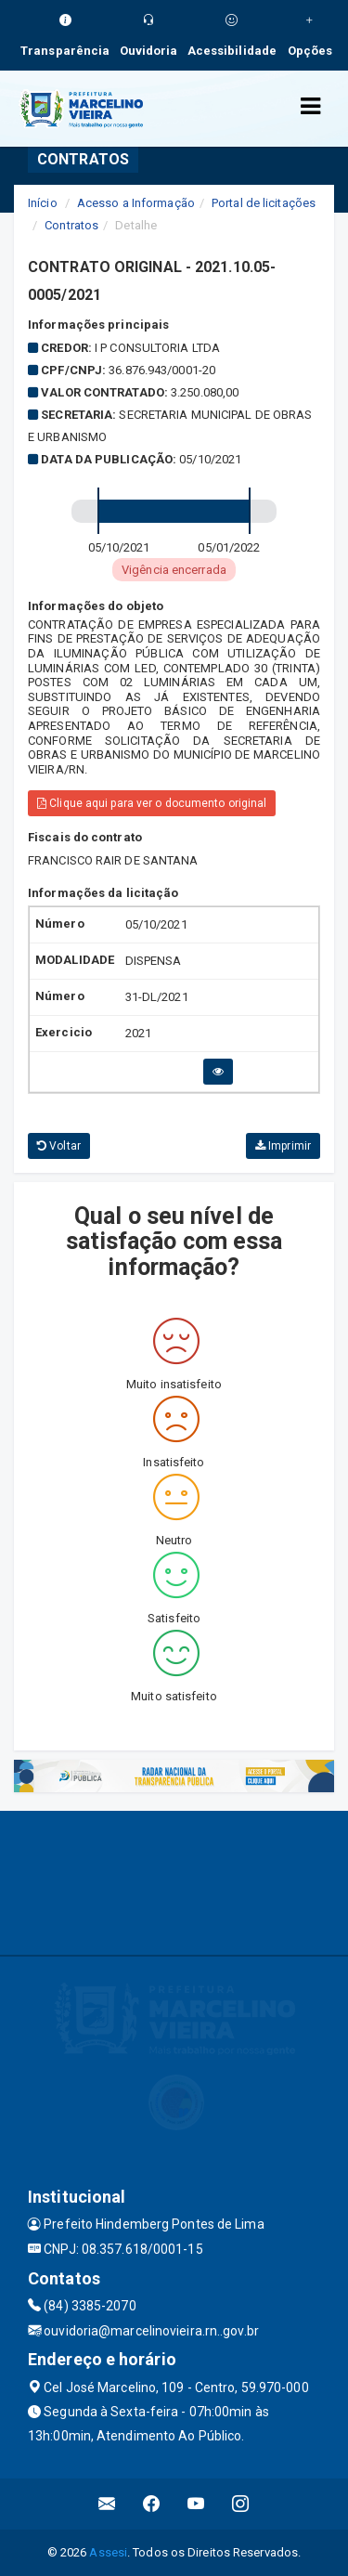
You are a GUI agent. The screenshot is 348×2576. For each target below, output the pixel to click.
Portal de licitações (264, 203)
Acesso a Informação (136, 203)
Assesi (108, 2552)
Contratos (71, 225)
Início (43, 203)
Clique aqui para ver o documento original (151, 803)
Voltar (59, 1145)
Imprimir (283, 1145)
